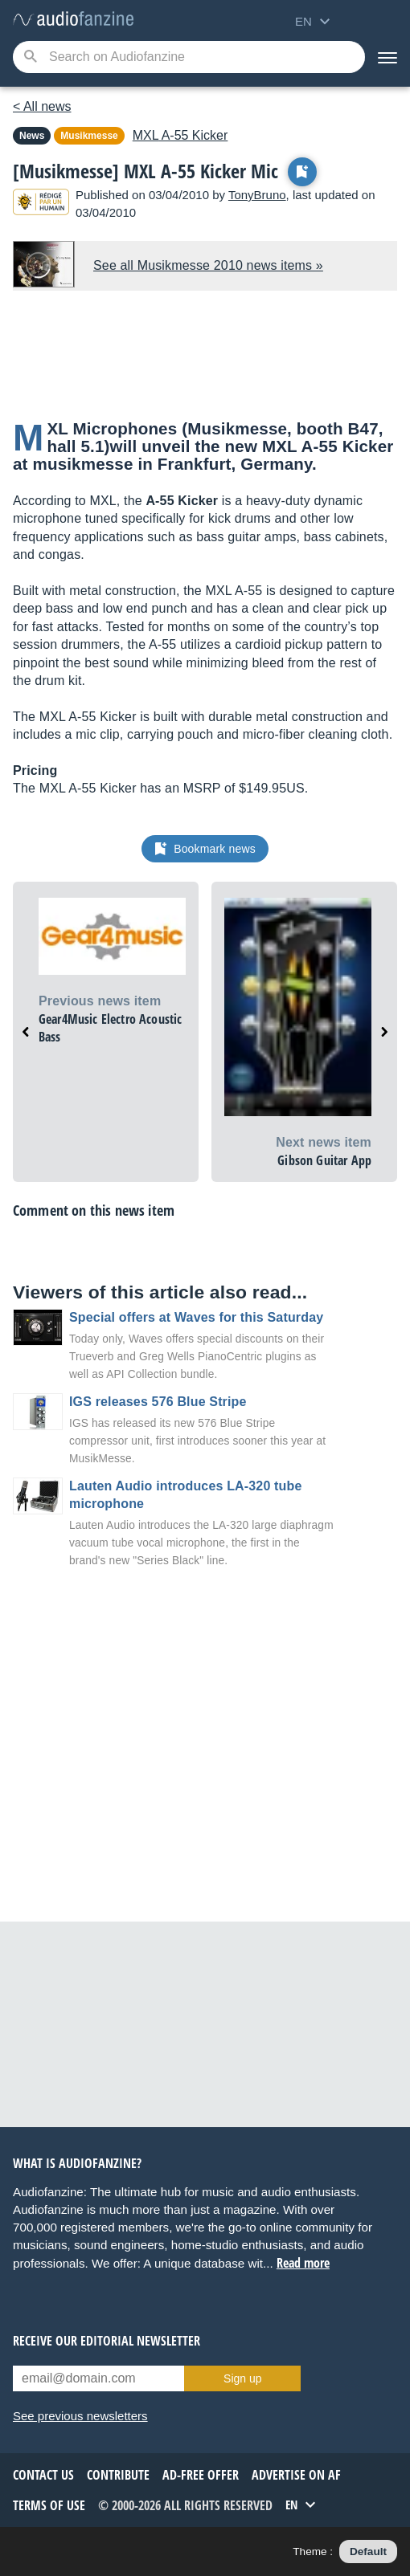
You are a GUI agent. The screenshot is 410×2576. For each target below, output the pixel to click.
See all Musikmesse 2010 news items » (208, 265)
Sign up (242, 2378)
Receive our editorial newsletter (106, 2341)
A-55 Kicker (180, 135)
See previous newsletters (80, 2416)
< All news (42, 106)
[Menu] (387, 57)
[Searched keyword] (189, 57)
